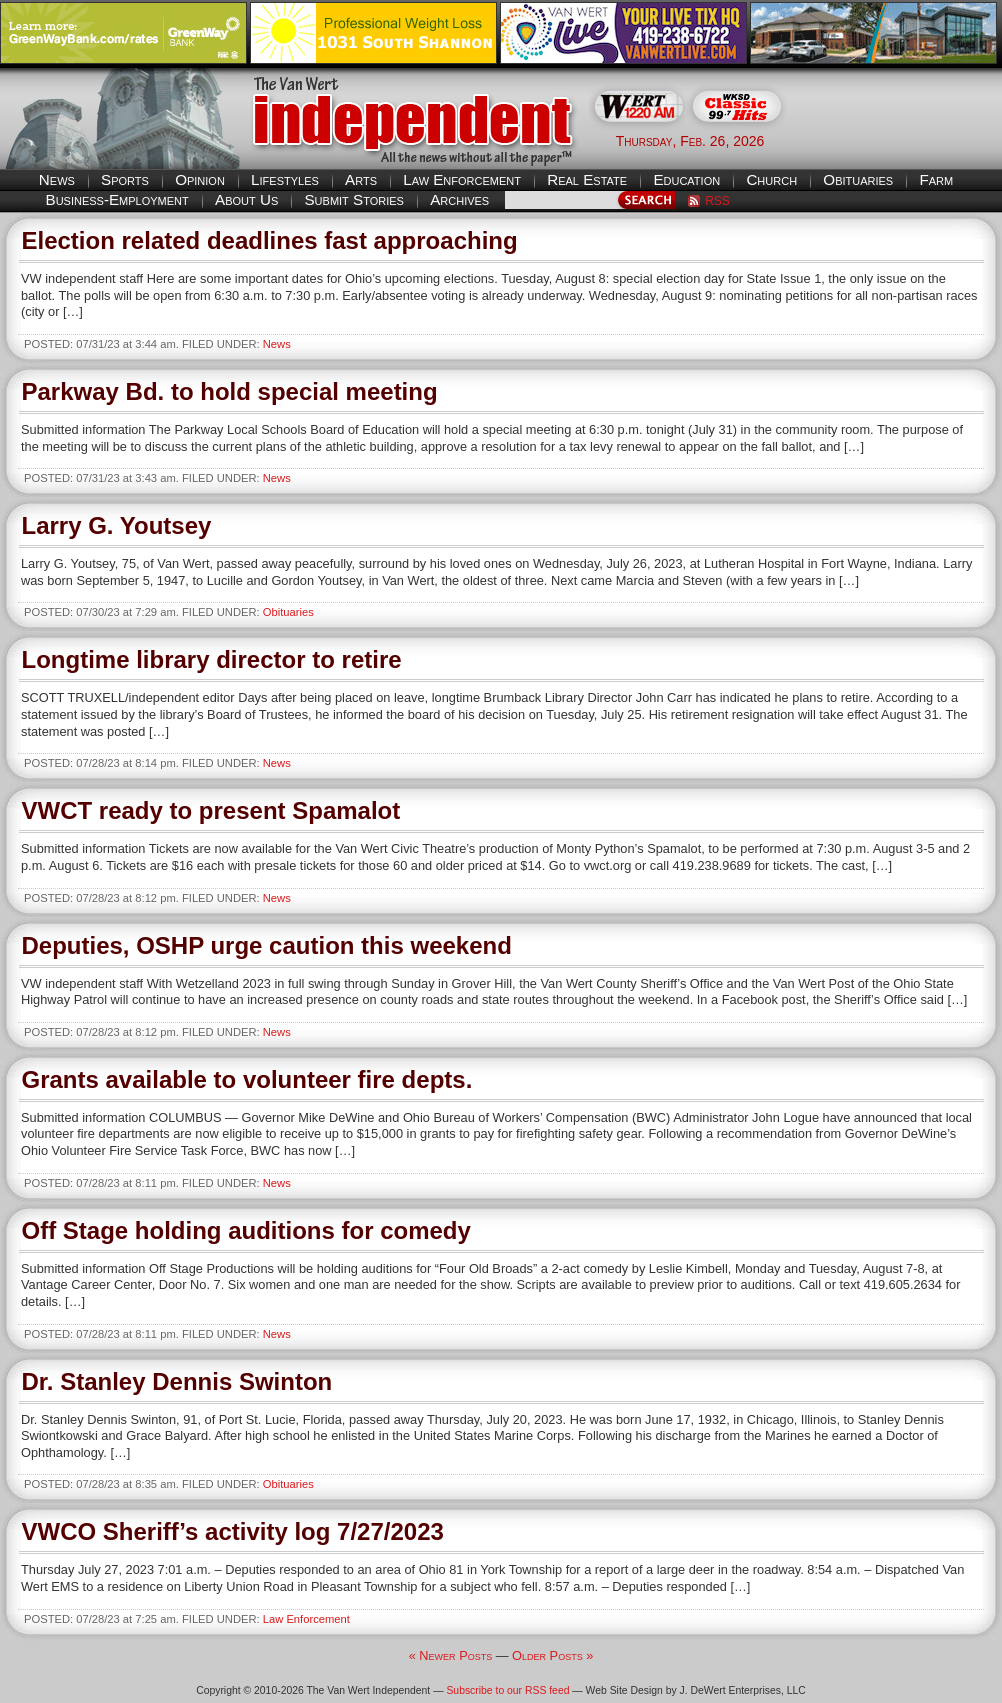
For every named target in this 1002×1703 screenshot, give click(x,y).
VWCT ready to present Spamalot (211, 810)
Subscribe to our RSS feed (507, 1690)
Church (771, 179)
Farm (936, 179)
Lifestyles (285, 179)
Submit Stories (353, 199)
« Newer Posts (451, 1655)
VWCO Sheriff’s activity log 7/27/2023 (233, 1531)
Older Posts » (552, 1655)
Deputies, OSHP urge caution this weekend (267, 945)
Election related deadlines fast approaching (270, 240)
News (57, 179)
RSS (717, 201)
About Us (246, 199)
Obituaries (858, 179)
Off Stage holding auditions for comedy (246, 1230)
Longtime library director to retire (212, 659)
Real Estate (587, 179)
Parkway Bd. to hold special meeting (230, 391)
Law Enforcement (462, 179)
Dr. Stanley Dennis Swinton (177, 1381)
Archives (459, 199)
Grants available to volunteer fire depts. (247, 1079)
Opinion (200, 179)
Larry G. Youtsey (117, 525)
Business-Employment (117, 199)
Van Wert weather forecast (902, 140)
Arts (361, 179)
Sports (125, 179)
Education (686, 179)
